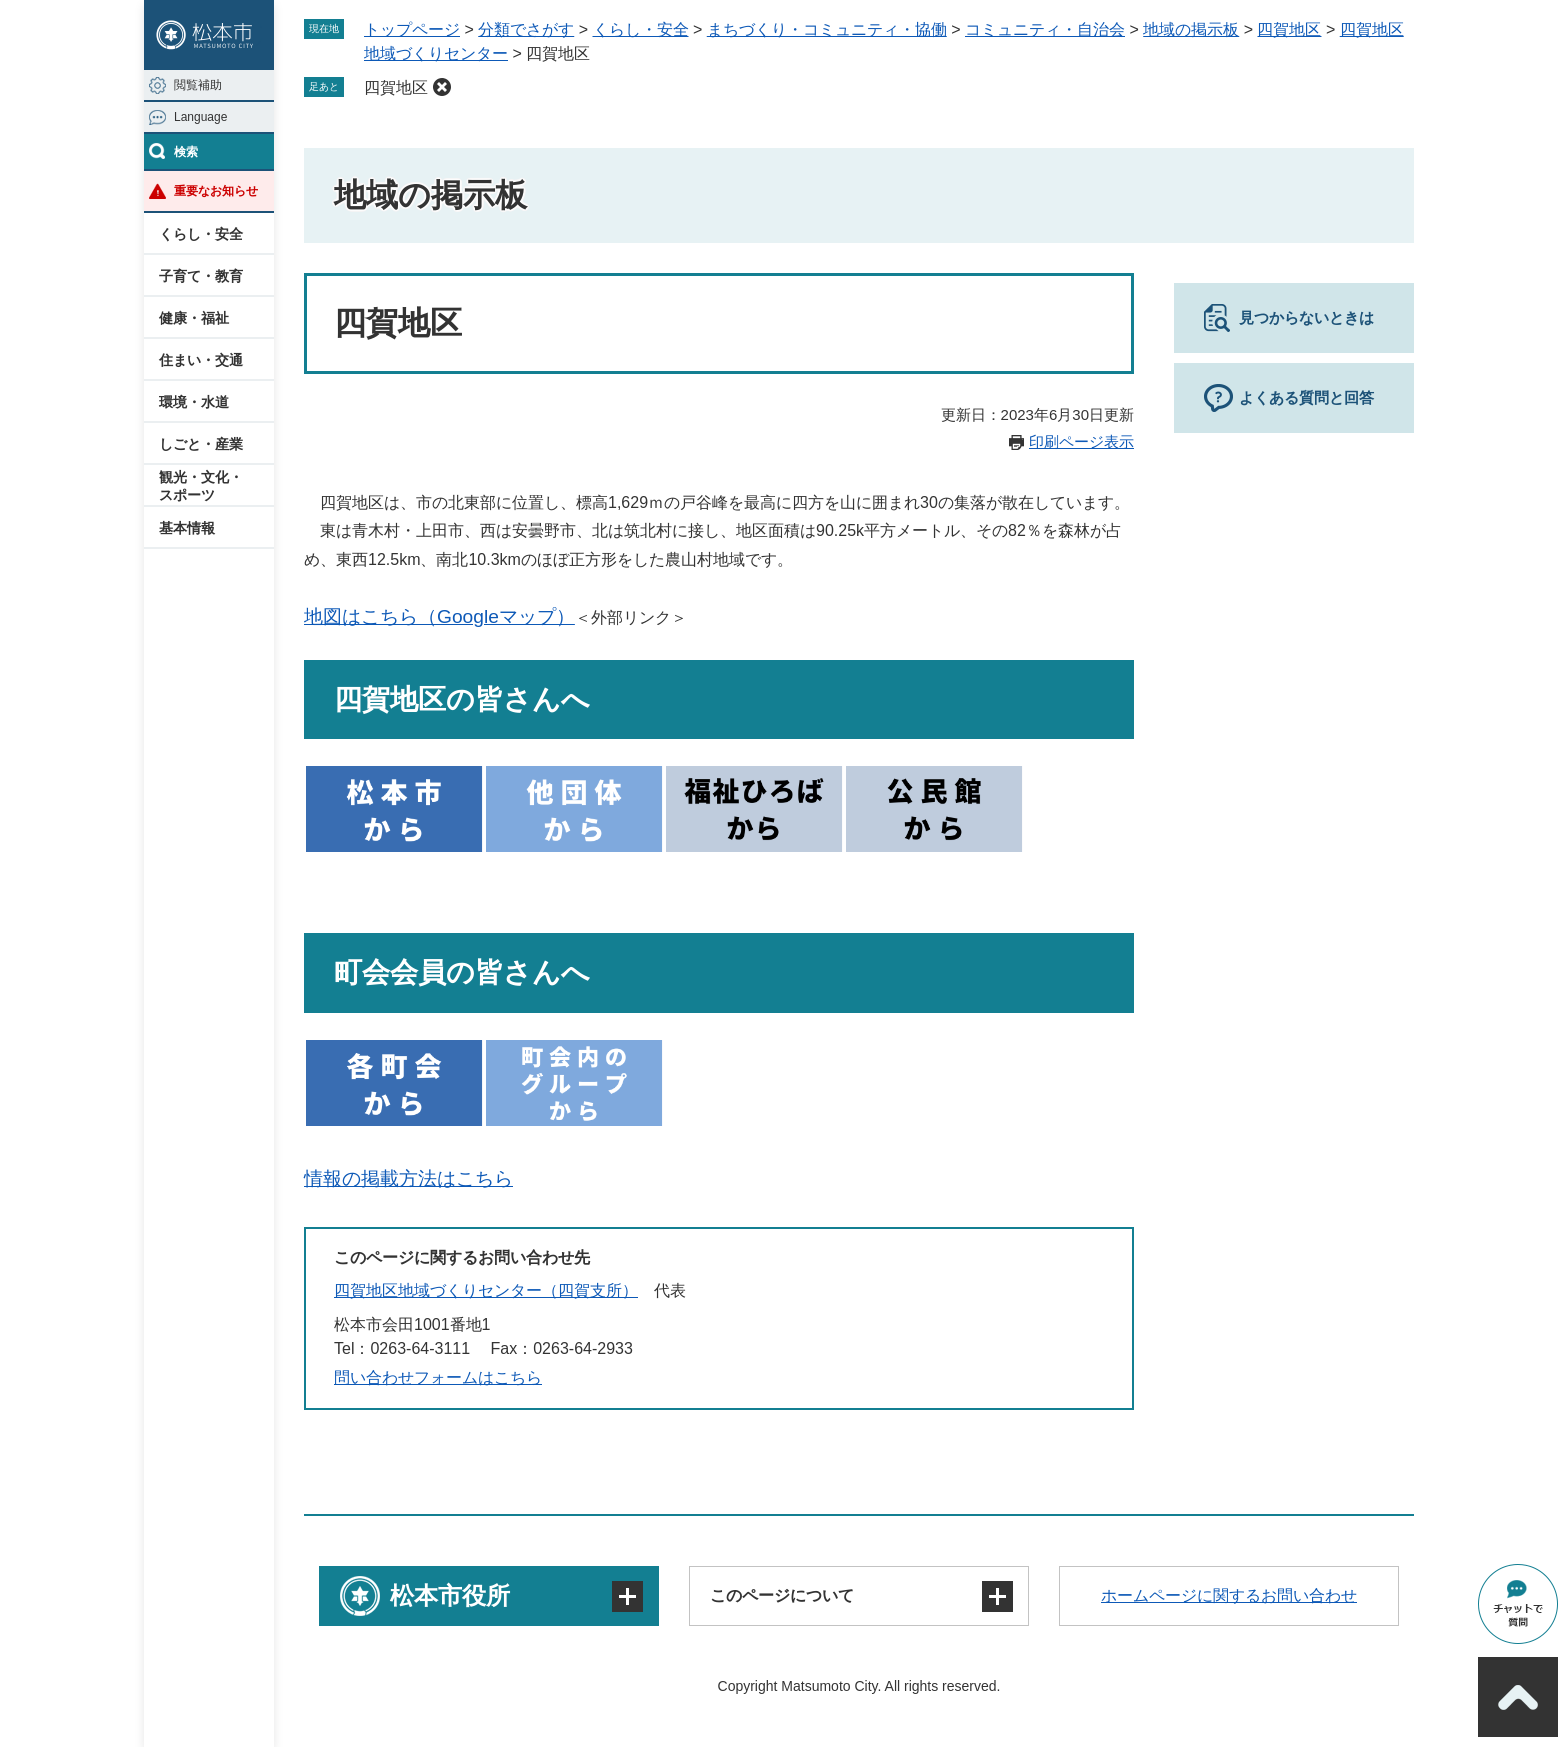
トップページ (412, 29)
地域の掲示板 (1191, 29)
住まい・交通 (201, 360)
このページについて (782, 1595)
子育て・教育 (201, 276)
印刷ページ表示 (1081, 441)
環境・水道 (194, 402)
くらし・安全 (201, 234)
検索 (186, 152)
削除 (442, 87)
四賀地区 (1289, 29)
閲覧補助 (198, 85)
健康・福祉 (194, 318)
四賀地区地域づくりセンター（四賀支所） (486, 1290)
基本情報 (187, 528)
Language (200, 117)
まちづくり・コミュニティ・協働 (827, 29)
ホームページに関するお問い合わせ (1229, 1595)
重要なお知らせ (216, 191)
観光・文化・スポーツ (201, 486)
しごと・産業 (201, 444)
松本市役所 (450, 1595)
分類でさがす (526, 29)
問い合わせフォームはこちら (438, 1377)
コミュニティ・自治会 (1045, 29)
